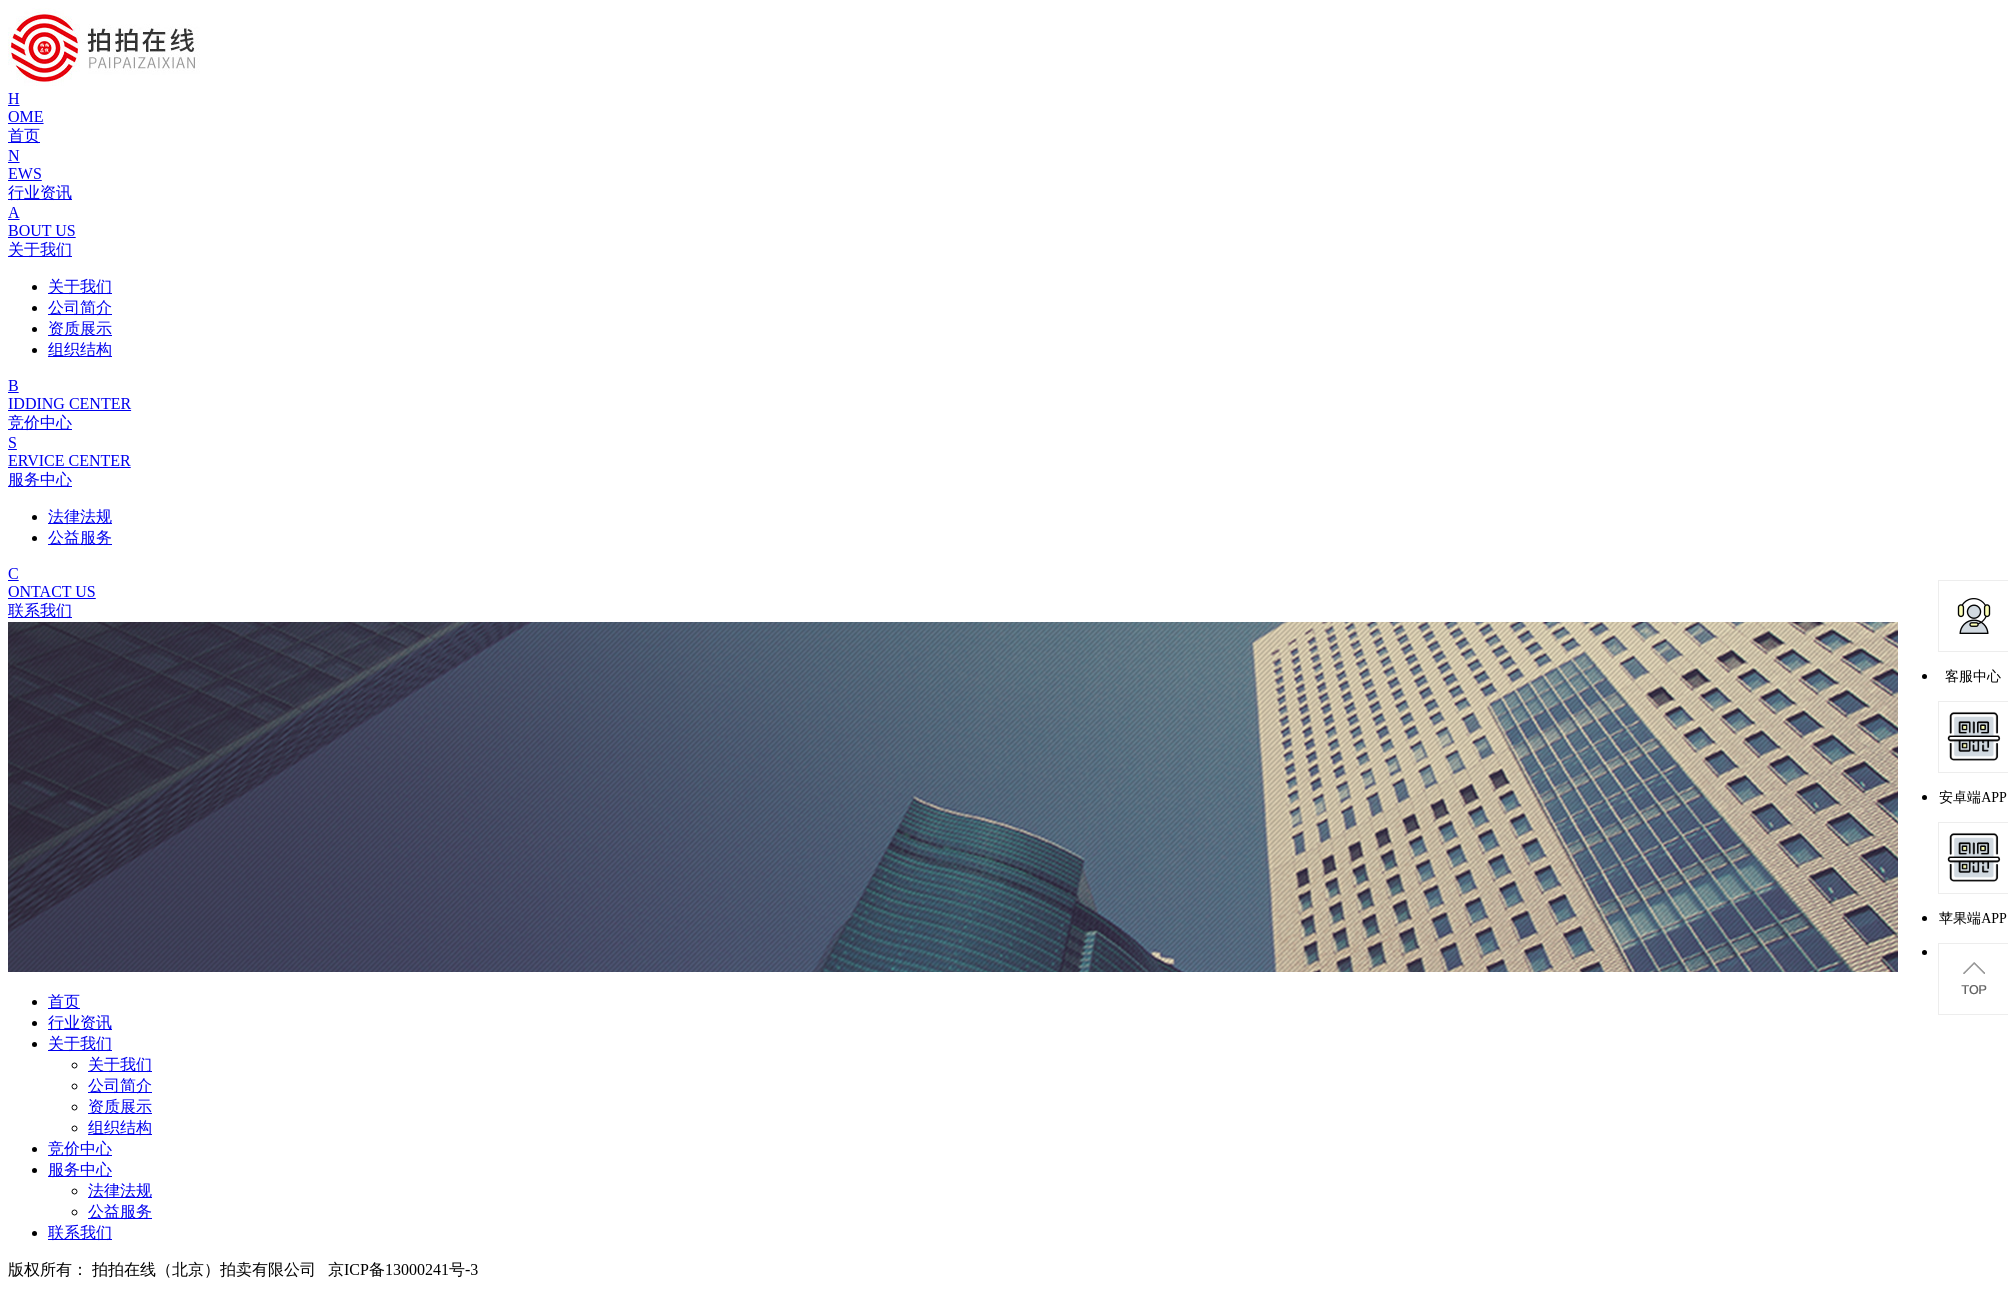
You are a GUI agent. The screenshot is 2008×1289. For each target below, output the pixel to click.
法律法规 (120, 1190)
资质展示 (120, 1106)
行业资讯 (80, 1022)
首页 (64, 1001)
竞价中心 (80, 1148)
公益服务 (120, 1211)
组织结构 (120, 1127)
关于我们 (80, 1043)
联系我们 (80, 1232)
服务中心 (80, 1169)
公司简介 (120, 1085)
